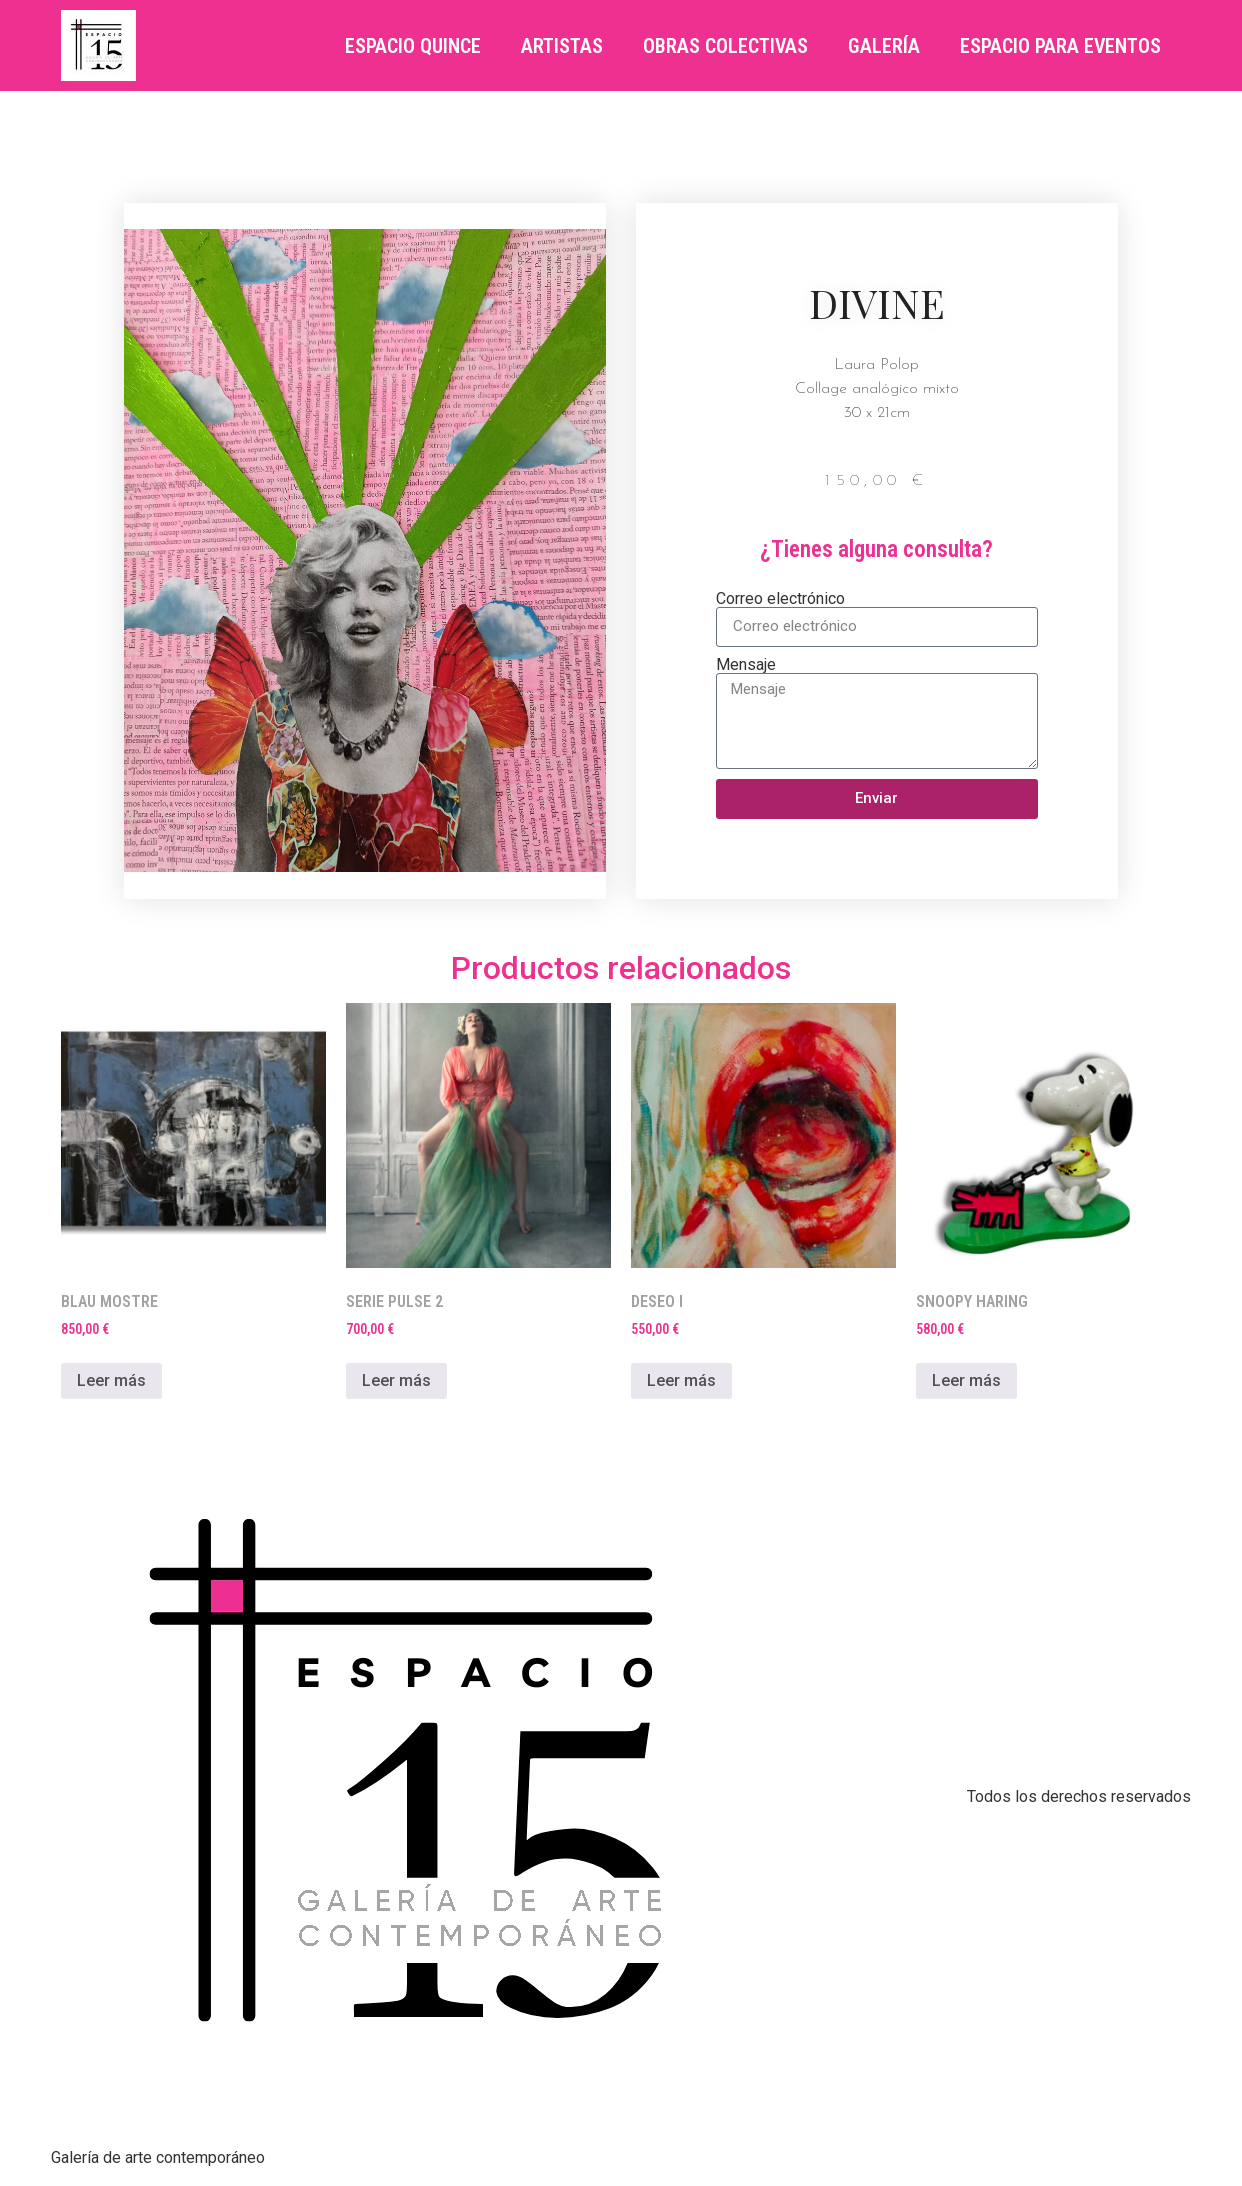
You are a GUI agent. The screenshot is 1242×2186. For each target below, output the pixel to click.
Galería (884, 46)
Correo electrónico (780, 599)
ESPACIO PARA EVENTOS (1060, 46)
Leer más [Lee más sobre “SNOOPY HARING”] (966, 1380)
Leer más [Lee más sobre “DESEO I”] (681, 1380)
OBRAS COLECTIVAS (725, 46)
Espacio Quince (413, 46)
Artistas (562, 46)
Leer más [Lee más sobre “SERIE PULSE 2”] (396, 1380)
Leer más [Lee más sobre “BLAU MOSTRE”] (111, 1380)
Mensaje (746, 665)
